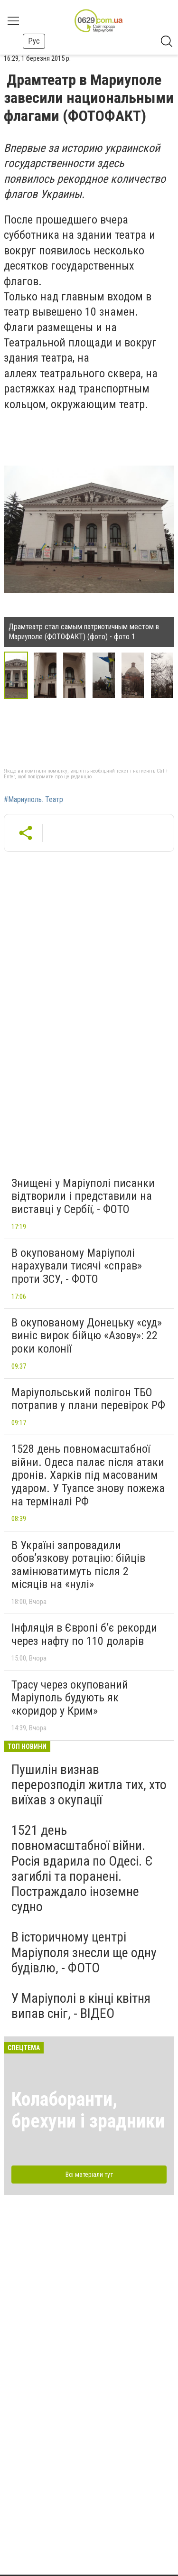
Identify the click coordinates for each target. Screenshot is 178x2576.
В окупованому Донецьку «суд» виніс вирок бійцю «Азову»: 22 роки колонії (86, 1335)
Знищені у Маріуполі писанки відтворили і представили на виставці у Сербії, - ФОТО (83, 1196)
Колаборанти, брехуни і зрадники (88, 2110)
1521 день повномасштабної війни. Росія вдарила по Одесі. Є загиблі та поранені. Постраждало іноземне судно (82, 1868)
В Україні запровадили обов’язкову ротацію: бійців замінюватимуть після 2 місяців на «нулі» (78, 1565)
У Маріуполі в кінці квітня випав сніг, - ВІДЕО (80, 2005)
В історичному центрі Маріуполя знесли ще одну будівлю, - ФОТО (84, 1952)
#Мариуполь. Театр (33, 799)
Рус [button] (34, 41)
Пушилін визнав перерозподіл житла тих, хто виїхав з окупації (89, 1785)
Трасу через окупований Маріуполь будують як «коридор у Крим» (69, 1697)
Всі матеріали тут (89, 2174)
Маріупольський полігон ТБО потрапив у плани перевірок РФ (88, 1399)
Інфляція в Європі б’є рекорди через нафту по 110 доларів (84, 1634)
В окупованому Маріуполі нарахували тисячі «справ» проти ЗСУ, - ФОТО (76, 1266)
